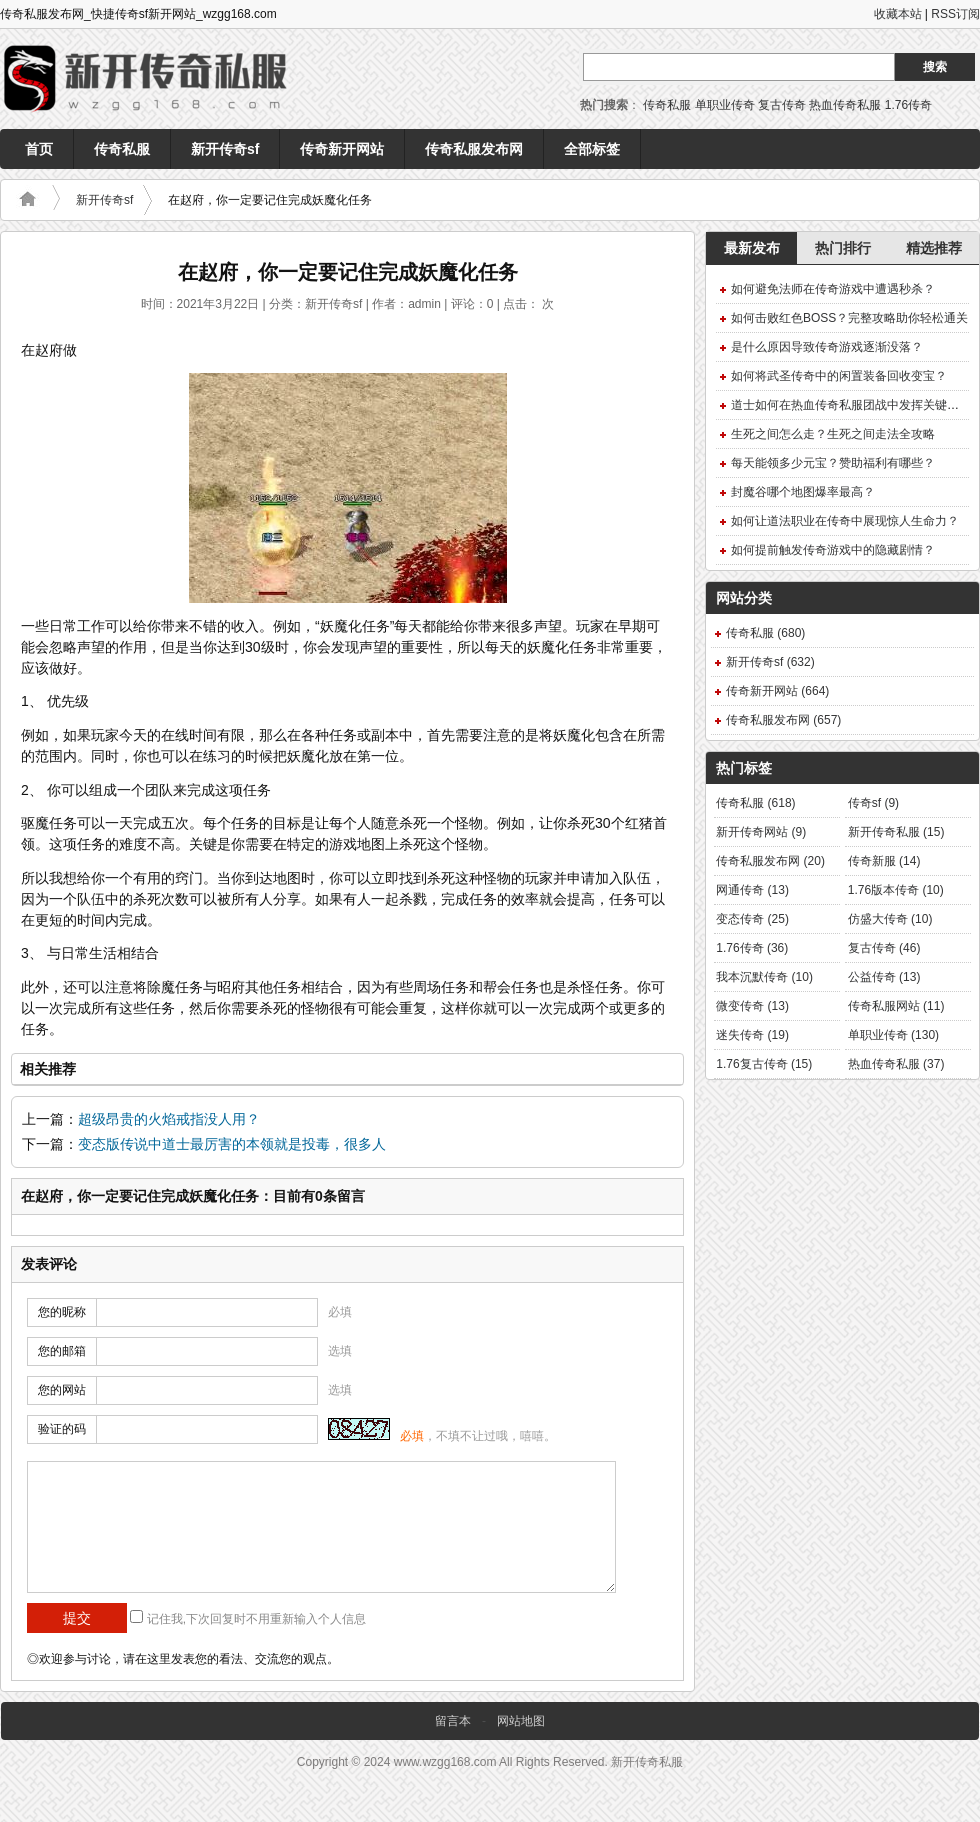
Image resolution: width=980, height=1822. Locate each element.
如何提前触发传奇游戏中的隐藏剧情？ (833, 550)
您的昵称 (62, 1312)
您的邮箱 (62, 1351)
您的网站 (62, 1390)
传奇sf (873, 803)
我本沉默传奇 (764, 977)
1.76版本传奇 (896, 890)
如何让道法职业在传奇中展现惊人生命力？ (845, 521)
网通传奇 (752, 890)
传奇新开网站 (342, 149)
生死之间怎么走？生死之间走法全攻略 (833, 434)
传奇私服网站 (896, 1006)
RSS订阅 (955, 14)
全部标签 (592, 149)
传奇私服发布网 (474, 149)
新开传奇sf (225, 149)
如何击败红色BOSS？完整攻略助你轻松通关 (849, 318)
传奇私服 (667, 105)
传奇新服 (884, 861)
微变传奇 (752, 1006)
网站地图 (521, 1721)
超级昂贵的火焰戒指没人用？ (169, 1119)
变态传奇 (752, 919)
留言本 (453, 1721)
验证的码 (62, 1429)
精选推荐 (934, 248)
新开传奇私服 (896, 832)
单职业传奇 (725, 105)
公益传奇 (884, 977)
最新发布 (752, 248)
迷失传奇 (752, 1035)
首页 (39, 149)
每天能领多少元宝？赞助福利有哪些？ (833, 463)
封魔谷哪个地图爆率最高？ (803, 492)
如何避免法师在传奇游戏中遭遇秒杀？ (833, 289)
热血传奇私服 (845, 105)
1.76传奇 (908, 105)
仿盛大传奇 (890, 919)
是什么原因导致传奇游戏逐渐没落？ (827, 347)
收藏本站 (898, 14)
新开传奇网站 (761, 832)
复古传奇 (782, 105)
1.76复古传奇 (764, 1064)
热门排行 (843, 248)
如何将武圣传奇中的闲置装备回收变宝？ (839, 376)
